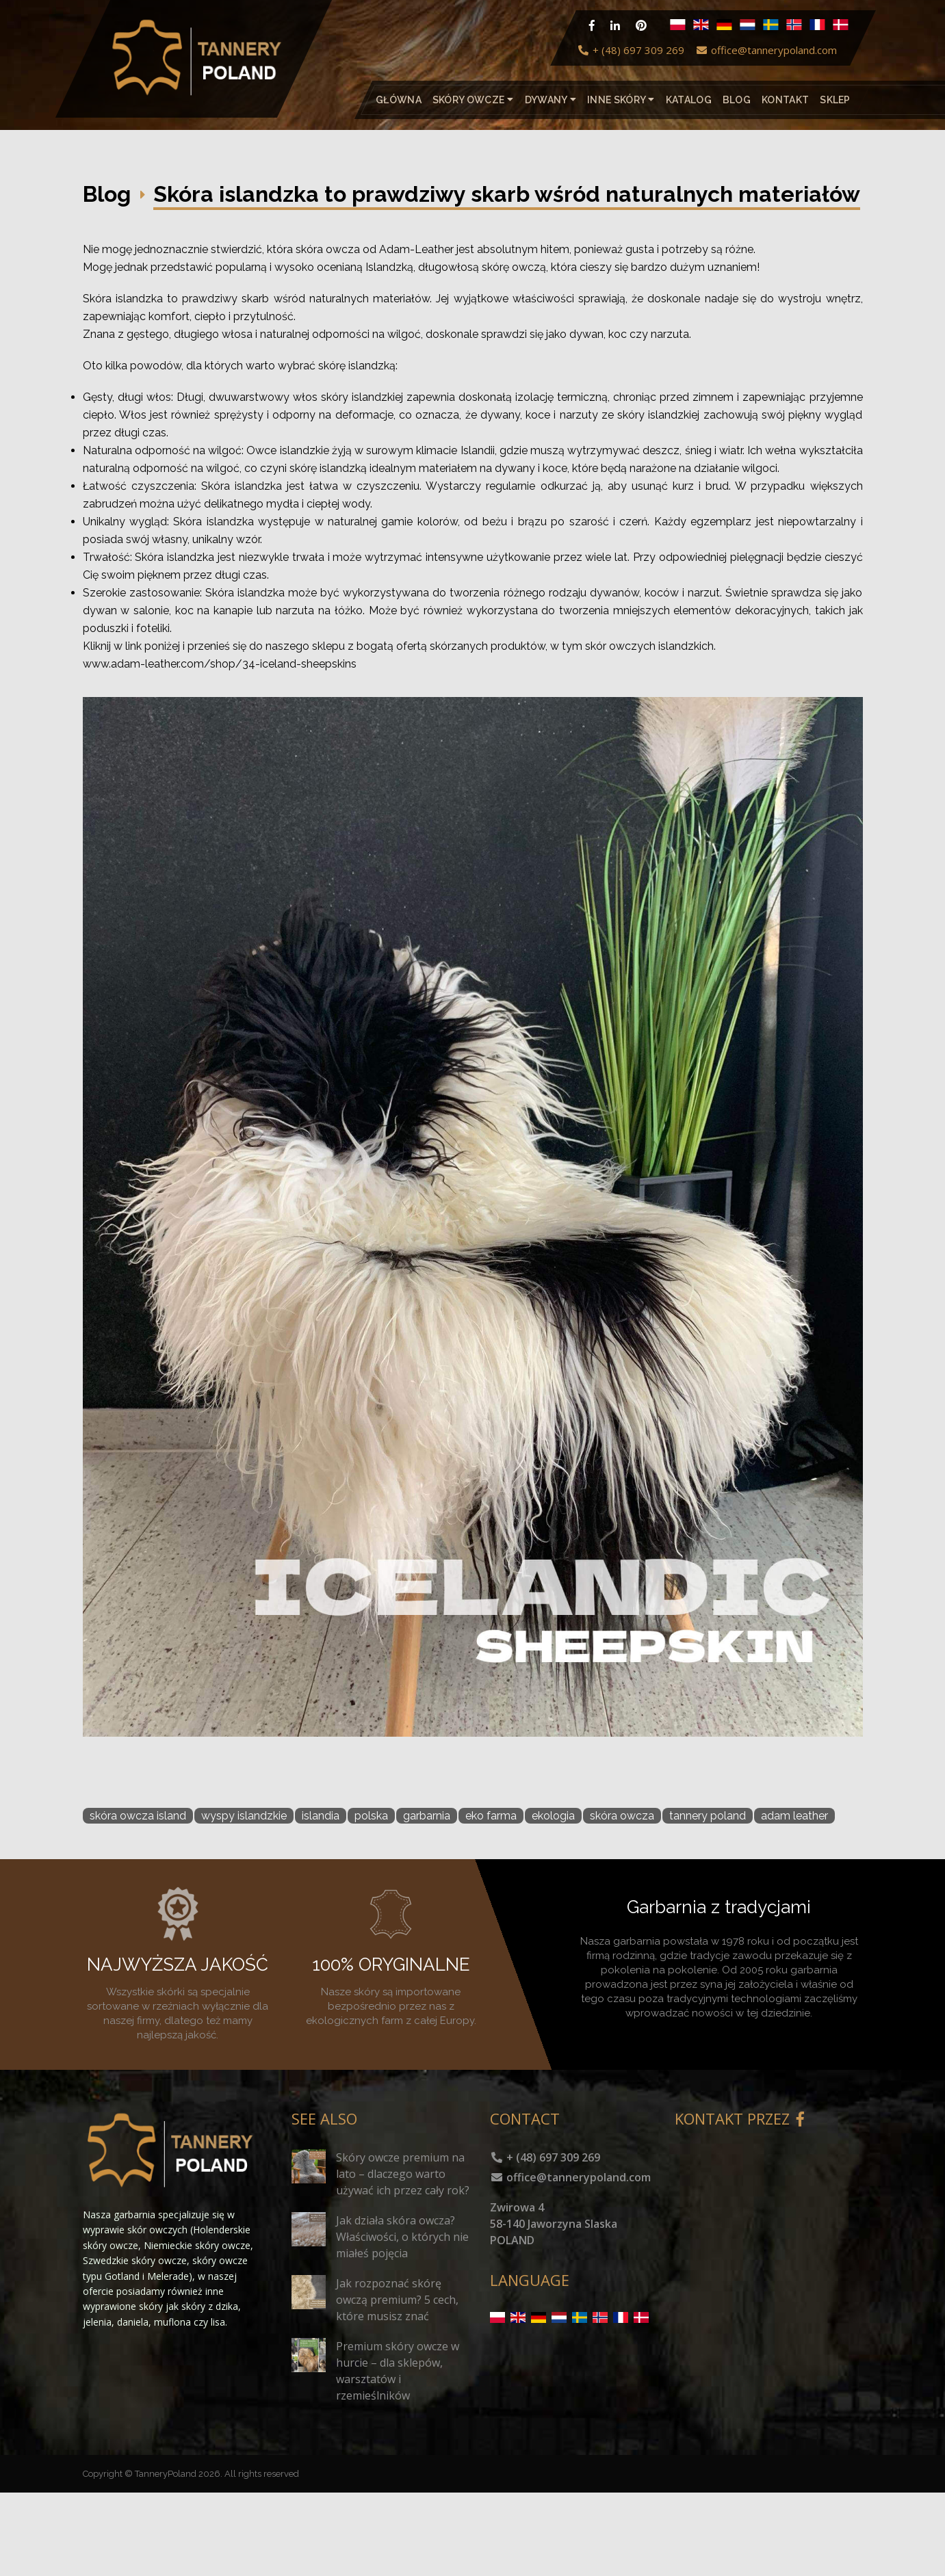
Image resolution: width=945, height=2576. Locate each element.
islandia (320, 1815)
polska (371, 1815)
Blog (737, 99)
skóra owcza (622, 1815)
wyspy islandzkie (244, 1815)
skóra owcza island (138, 1815)
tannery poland (707, 1815)
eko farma (491, 1815)
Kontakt (785, 99)
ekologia (553, 1815)
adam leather (794, 1815)
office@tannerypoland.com (766, 50)
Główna (399, 99)
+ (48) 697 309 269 (631, 50)
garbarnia (426, 1815)
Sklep (835, 99)
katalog (689, 99)
